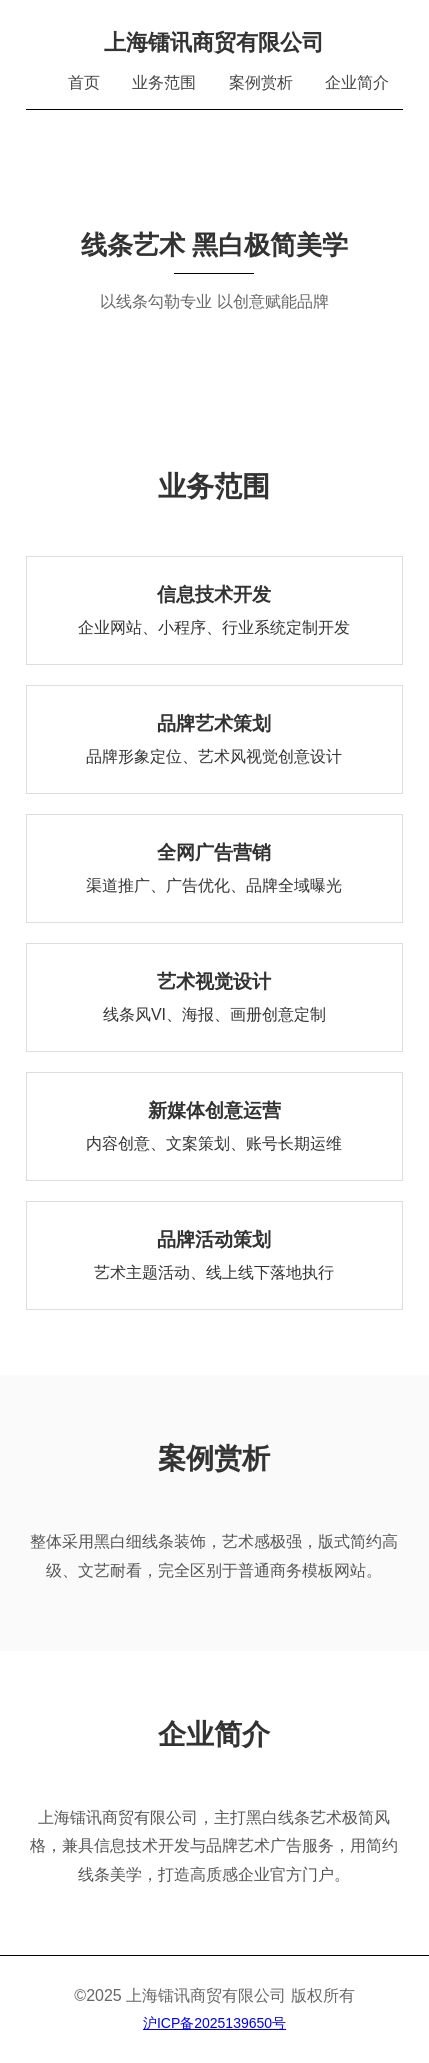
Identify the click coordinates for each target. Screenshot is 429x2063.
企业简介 (357, 82)
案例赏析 (261, 82)
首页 (84, 82)
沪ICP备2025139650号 (214, 2023)
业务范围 (164, 82)
